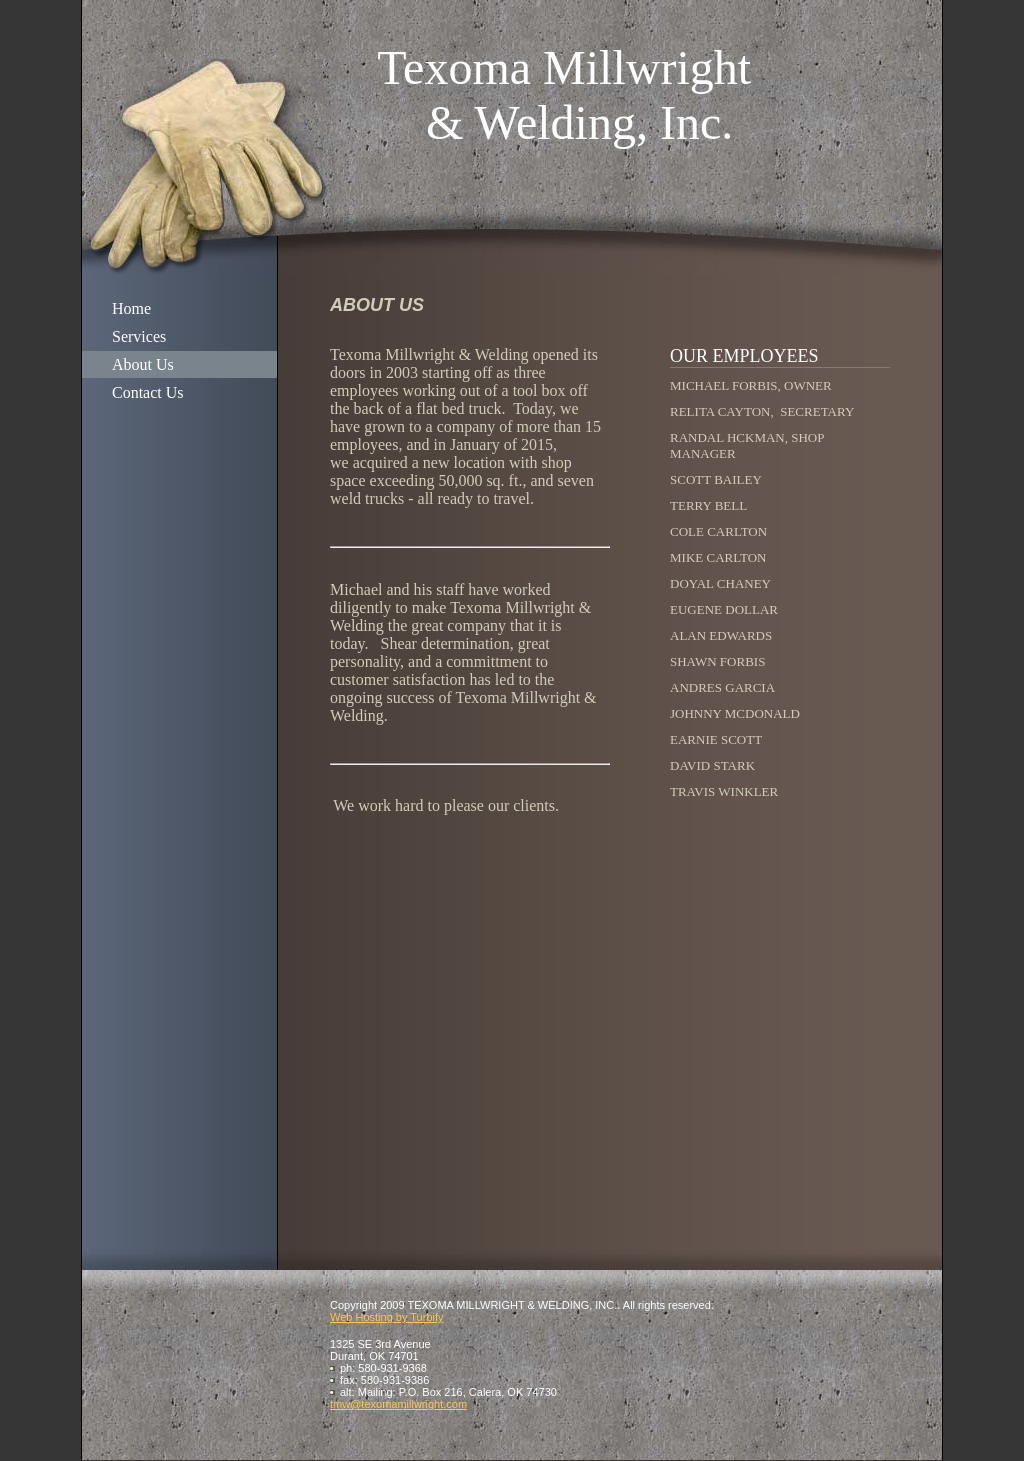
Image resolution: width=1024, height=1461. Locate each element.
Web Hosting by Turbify (387, 1317)
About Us (143, 364)
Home (131, 308)
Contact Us (148, 392)
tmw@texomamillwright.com (398, 1404)
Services (139, 336)
